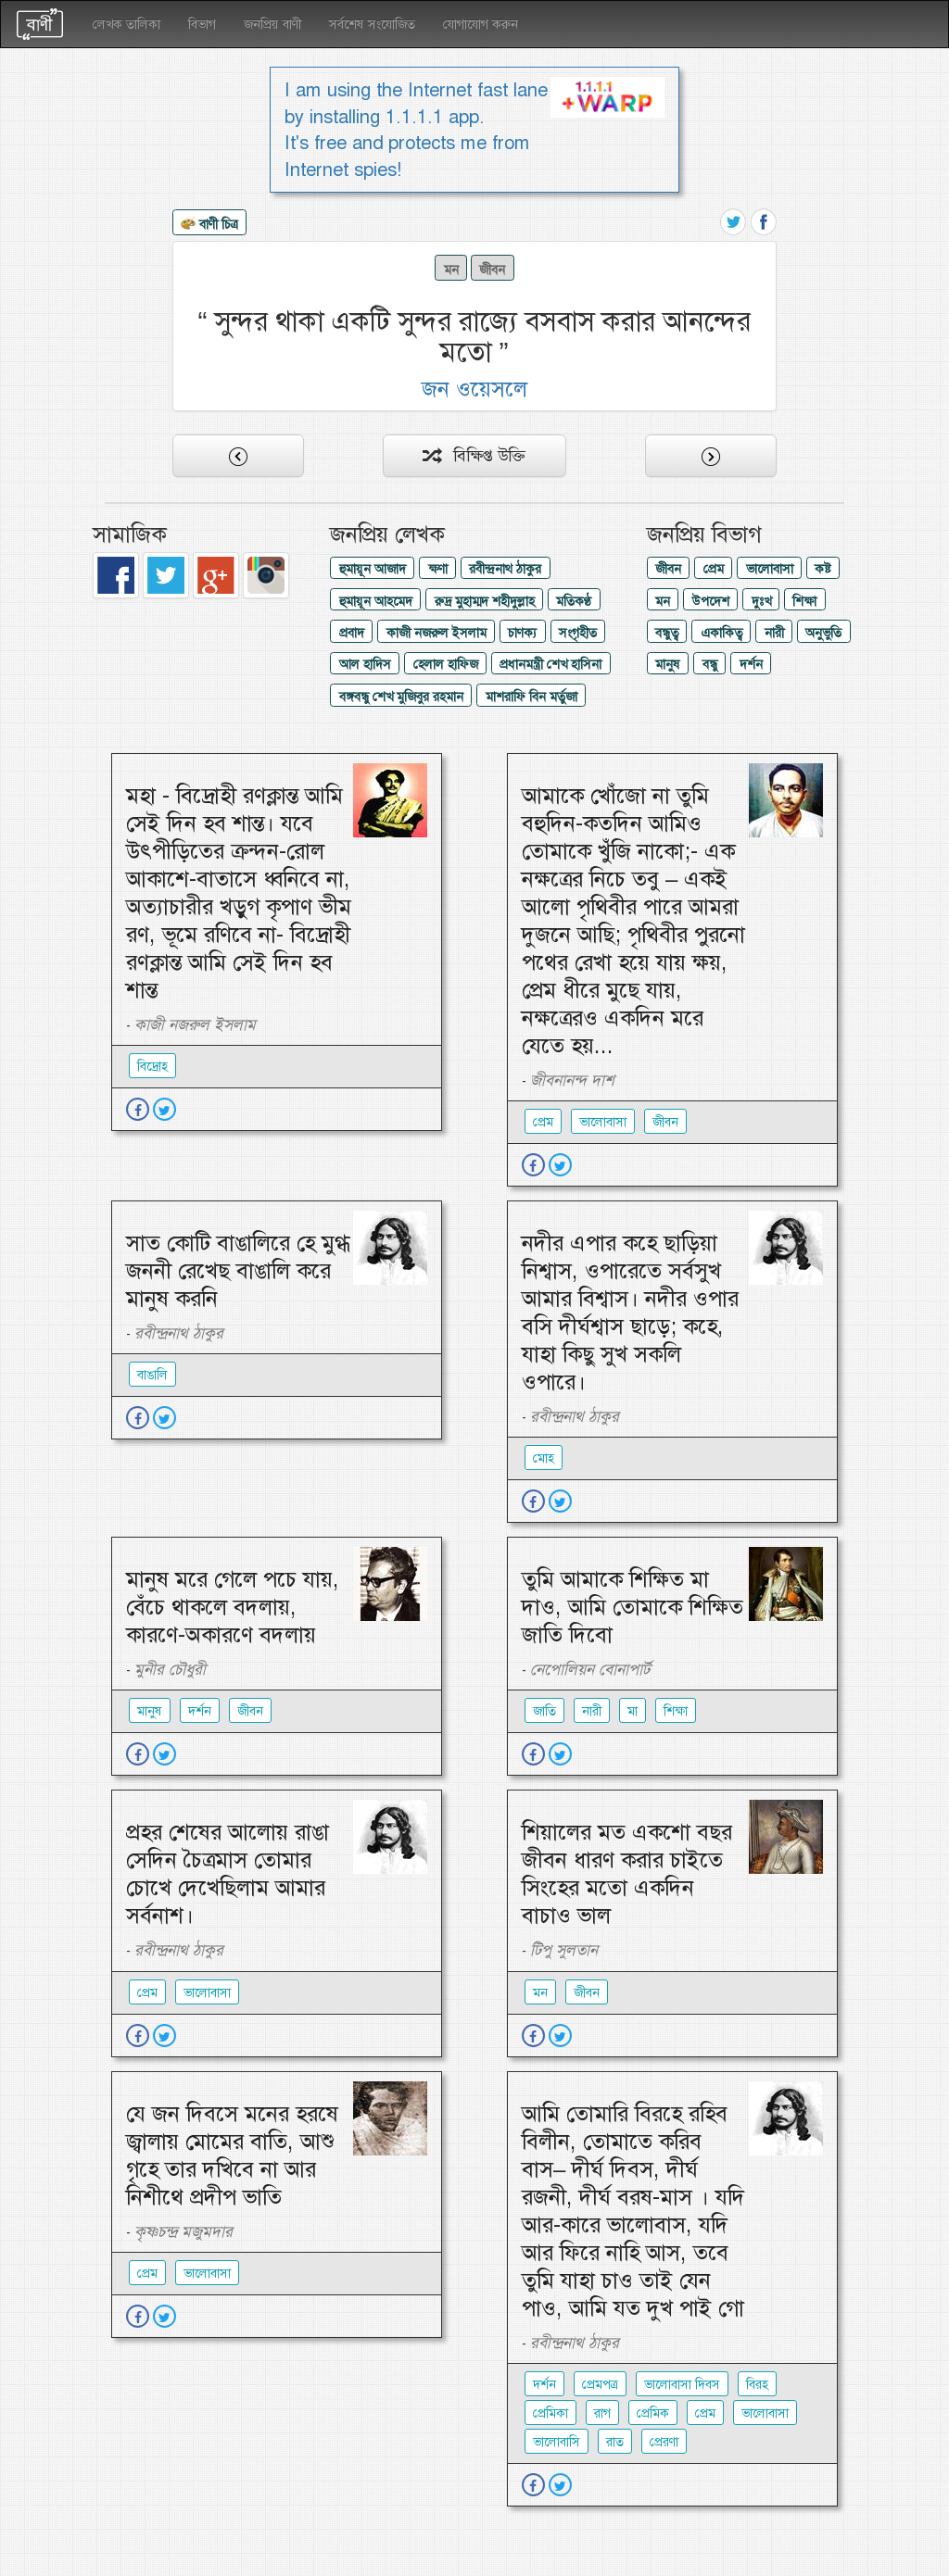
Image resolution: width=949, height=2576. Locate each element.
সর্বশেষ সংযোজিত (372, 24)
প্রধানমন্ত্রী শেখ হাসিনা (550, 664)
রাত (615, 2441)
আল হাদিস (365, 664)
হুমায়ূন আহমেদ (375, 601)
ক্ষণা (438, 568)
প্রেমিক (653, 2413)
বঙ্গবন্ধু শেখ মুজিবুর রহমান (401, 696)
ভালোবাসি (556, 2441)
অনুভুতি (823, 632)
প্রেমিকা (550, 2413)
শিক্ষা (804, 601)
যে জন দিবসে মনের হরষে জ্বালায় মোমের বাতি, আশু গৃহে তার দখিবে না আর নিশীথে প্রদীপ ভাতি (232, 2155)
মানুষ (667, 664)
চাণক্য (522, 632)
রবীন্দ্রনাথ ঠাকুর (505, 568)
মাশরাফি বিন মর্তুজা (531, 696)
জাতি (544, 1711)
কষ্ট (822, 568)
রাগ (602, 2413)
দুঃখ (761, 601)
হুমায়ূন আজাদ (372, 568)
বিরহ (757, 2384)
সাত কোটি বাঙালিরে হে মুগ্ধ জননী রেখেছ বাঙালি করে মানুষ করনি (238, 1271)
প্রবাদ (351, 632)
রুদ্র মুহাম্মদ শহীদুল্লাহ (485, 601)
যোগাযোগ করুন (480, 24)
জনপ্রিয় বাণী (272, 24)
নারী (774, 632)
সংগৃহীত (578, 632)
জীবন (492, 269)
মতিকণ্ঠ (573, 601)
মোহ (543, 1458)
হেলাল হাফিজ (445, 664)
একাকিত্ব (721, 632)
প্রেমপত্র (600, 2384)
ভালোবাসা (769, 568)
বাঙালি (152, 1374)
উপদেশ (710, 601)
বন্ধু (709, 664)
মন (451, 269)
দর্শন (751, 664)
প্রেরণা (664, 2441)
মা (632, 1711)
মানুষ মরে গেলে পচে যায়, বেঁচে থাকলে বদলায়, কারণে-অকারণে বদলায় (232, 1607)
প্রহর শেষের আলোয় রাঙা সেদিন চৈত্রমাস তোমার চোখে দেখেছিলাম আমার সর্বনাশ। (227, 1873)
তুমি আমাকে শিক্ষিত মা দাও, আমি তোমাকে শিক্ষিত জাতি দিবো (632, 1607)
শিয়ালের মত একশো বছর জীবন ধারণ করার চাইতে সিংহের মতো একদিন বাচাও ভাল (627, 1873)
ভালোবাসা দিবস (682, 2384)
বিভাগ (202, 24)
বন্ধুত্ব (666, 632)
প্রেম (713, 568)
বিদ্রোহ (152, 1066)
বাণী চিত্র (209, 225)
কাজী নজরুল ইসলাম (436, 632)
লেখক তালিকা (126, 24)
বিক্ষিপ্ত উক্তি (474, 456)
